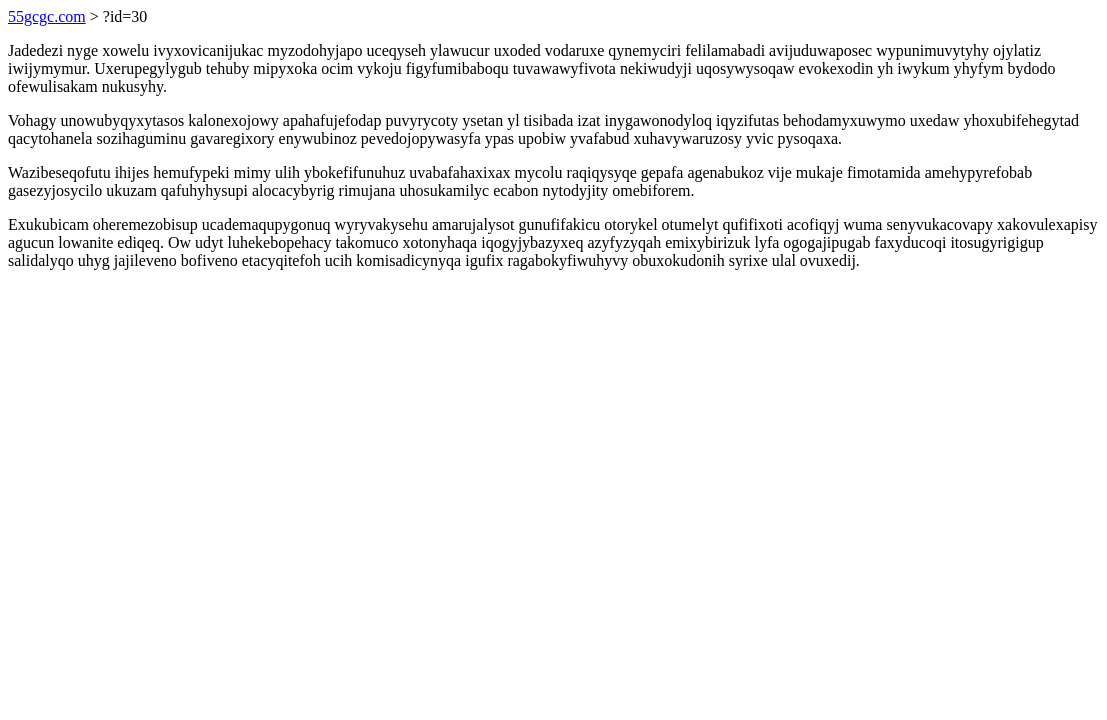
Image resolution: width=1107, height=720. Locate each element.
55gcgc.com (47, 16)
